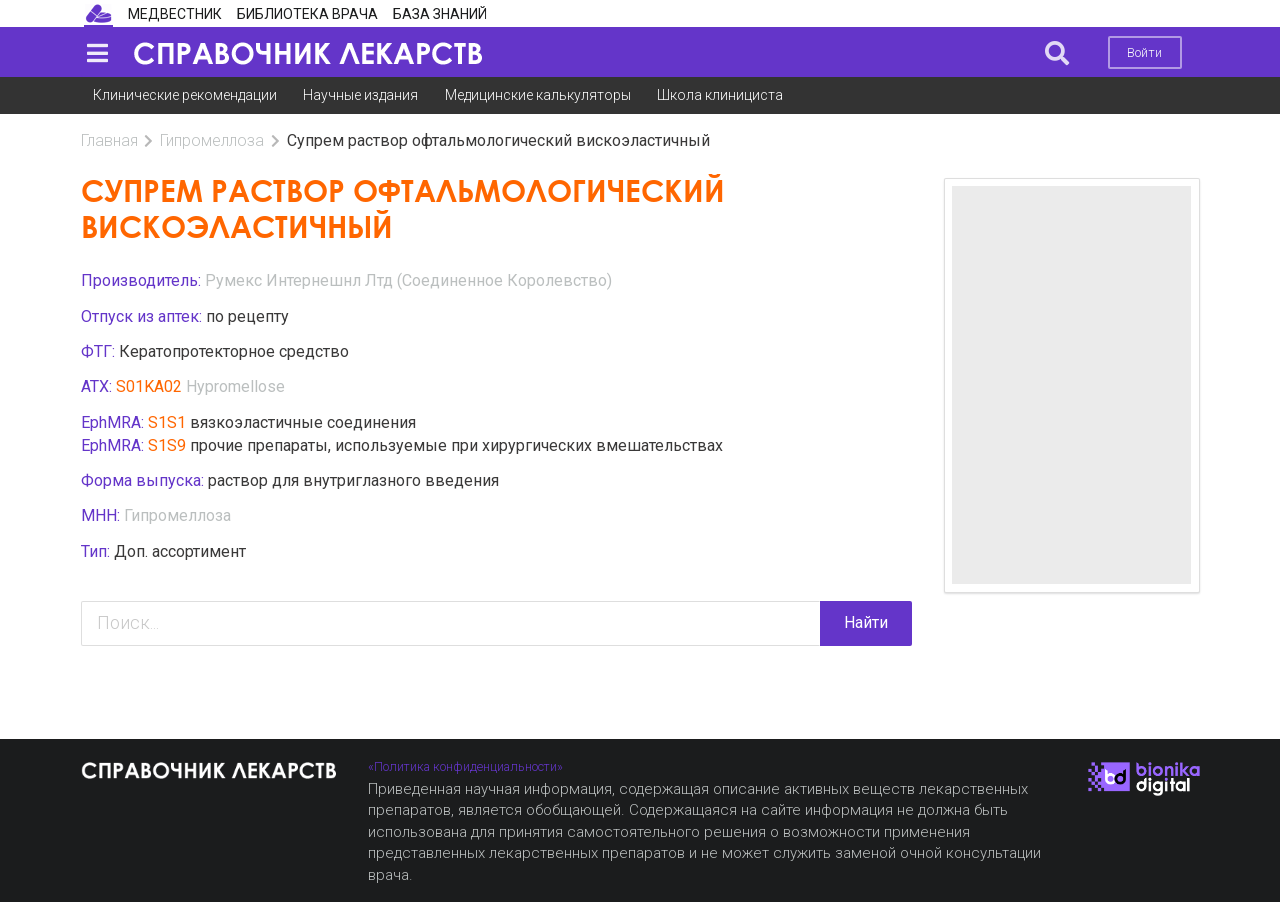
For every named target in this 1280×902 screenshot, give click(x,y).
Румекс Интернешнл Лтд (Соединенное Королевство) (408, 280)
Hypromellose (235, 386)
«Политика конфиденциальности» (465, 766)
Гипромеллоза (212, 140)
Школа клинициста (720, 95)
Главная (109, 140)
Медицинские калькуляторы (538, 95)
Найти (866, 622)
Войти (1144, 52)
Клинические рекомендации (185, 95)
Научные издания (360, 95)
